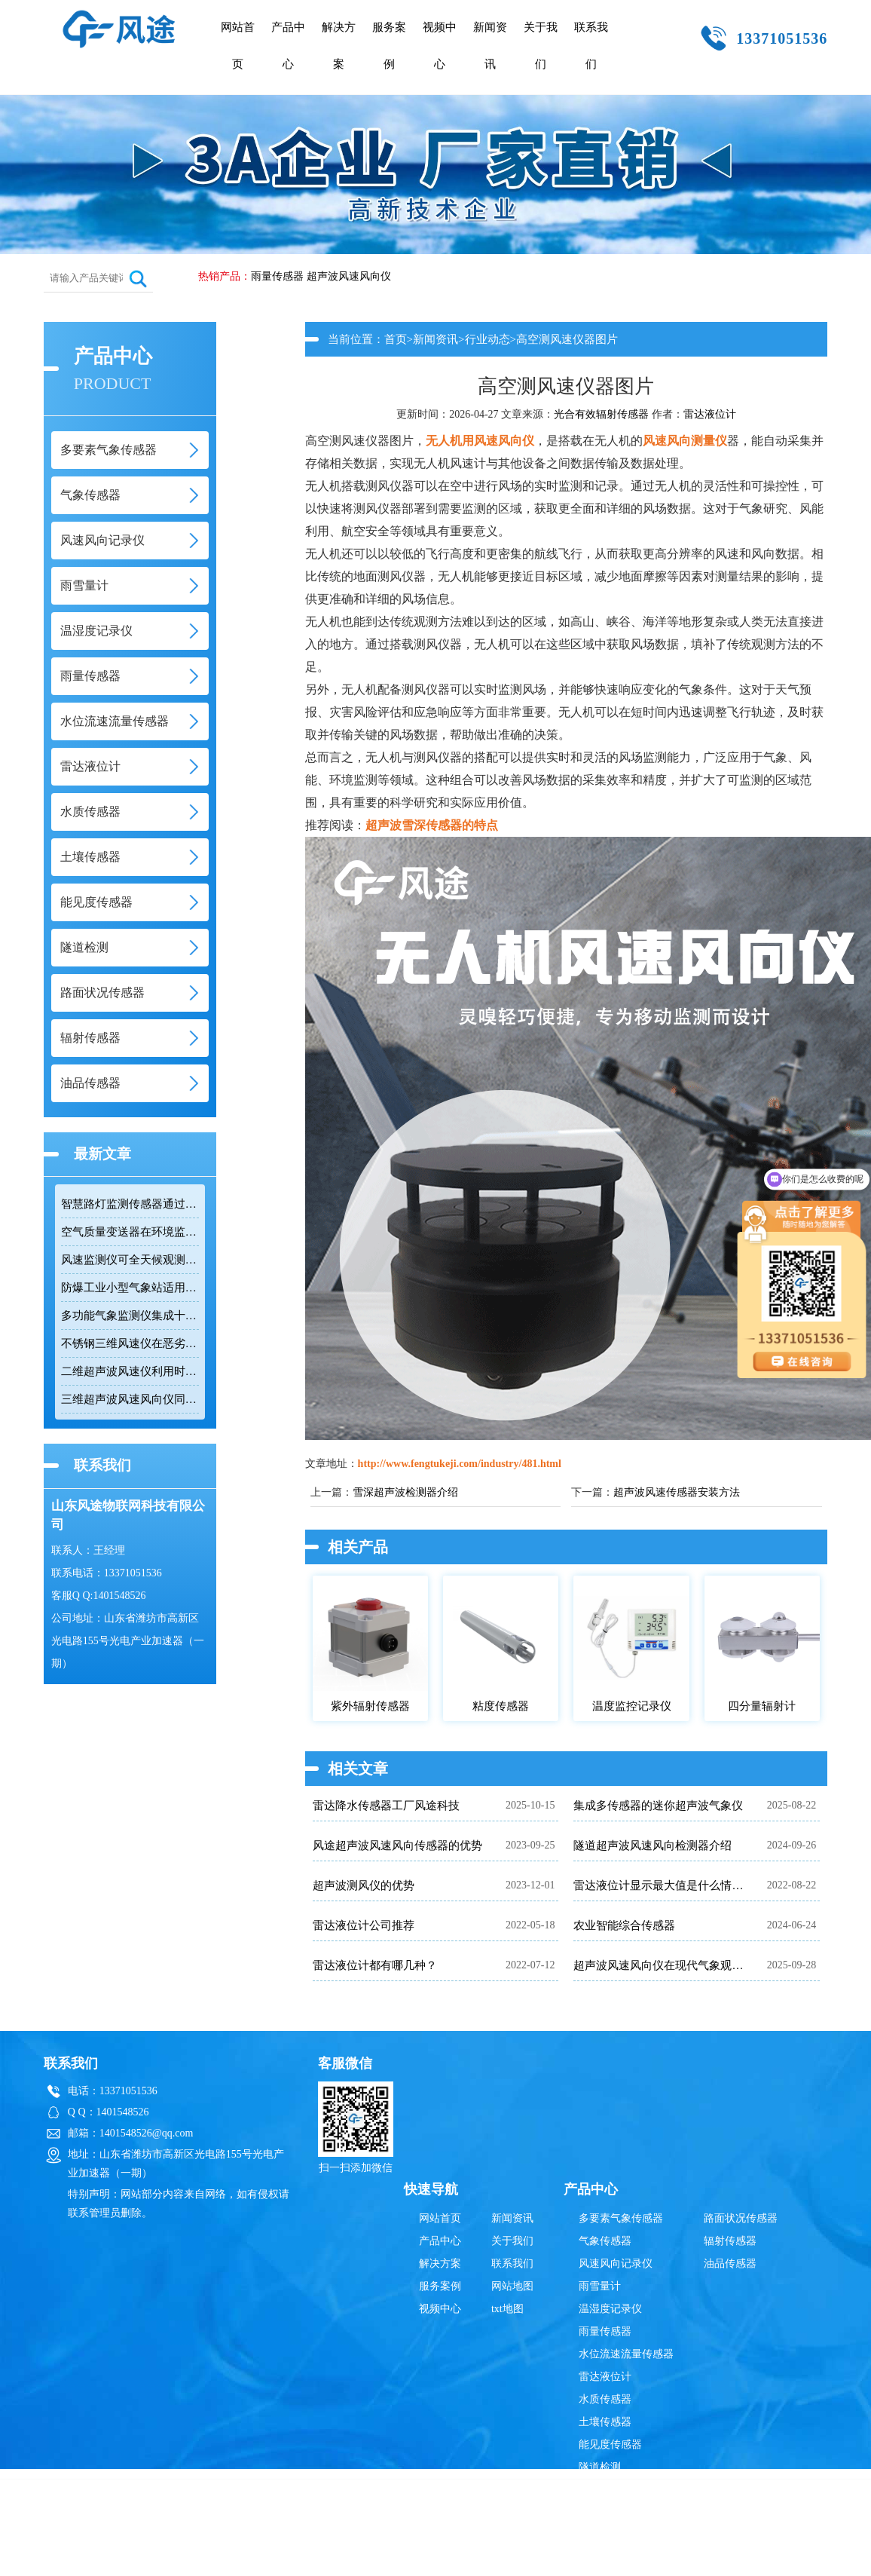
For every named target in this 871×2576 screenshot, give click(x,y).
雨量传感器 (277, 276)
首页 (395, 339)
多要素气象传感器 (621, 2218)
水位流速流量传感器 (626, 2354)
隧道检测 (600, 2467)
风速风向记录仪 (615, 2263)
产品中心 (288, 45)
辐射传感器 (730, 2241)
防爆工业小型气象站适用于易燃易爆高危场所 (130, 1288)
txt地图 (507, 2308)
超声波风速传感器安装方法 (676, 1492)
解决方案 (339, 45)
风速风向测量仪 (685, 440)
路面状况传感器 (741, 2218)
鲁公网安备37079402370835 (509, 2520)
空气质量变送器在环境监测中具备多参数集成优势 (130, 1232)
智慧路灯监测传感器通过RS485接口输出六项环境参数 (130, 1204)
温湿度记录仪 (610, 2308)
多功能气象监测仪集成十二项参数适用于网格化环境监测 (130, 1315)
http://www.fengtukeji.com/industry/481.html (459, 1463)
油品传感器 (730, 2263)
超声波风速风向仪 (349, 276)
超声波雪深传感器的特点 (431, 825)
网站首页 (238, 45)
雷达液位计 (709, 414)
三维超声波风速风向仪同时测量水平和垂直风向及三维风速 (130, 1399)
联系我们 (591, 45)
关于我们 (541, 45)
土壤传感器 (605, 2421)
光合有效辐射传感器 (601, 414)
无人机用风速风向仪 (480, 440)
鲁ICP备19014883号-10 (672, 2520)
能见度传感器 (610, 2444)
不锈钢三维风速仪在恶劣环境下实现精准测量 (130, 1343)
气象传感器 (605, 2241)
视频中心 (440, 45)
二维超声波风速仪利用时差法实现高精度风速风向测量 (130, 1371)
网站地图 (512, 2286)
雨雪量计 (600, 2286)
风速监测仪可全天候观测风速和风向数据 (130, 1260)
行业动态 (487, 339)
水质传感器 (605, 2399)
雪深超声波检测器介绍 (405, 1492)
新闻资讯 (490, 45)
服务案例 (389, 45)
